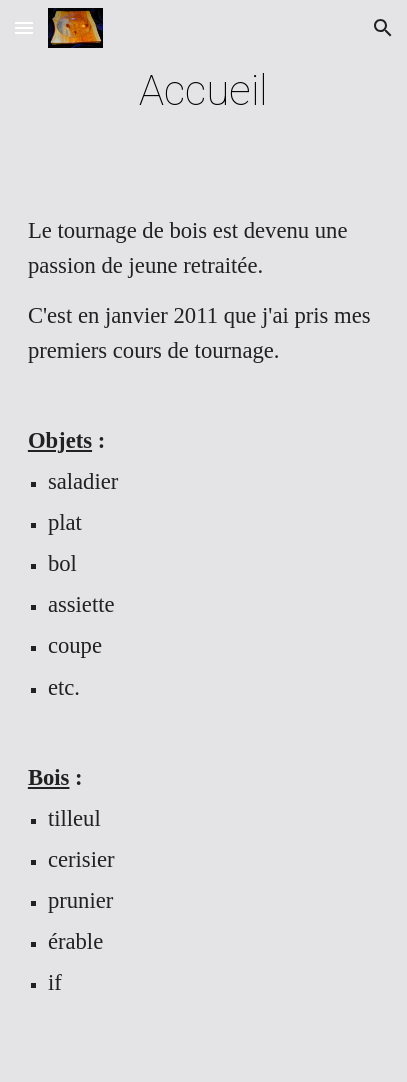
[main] (203, 90)
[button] (24, 27)
